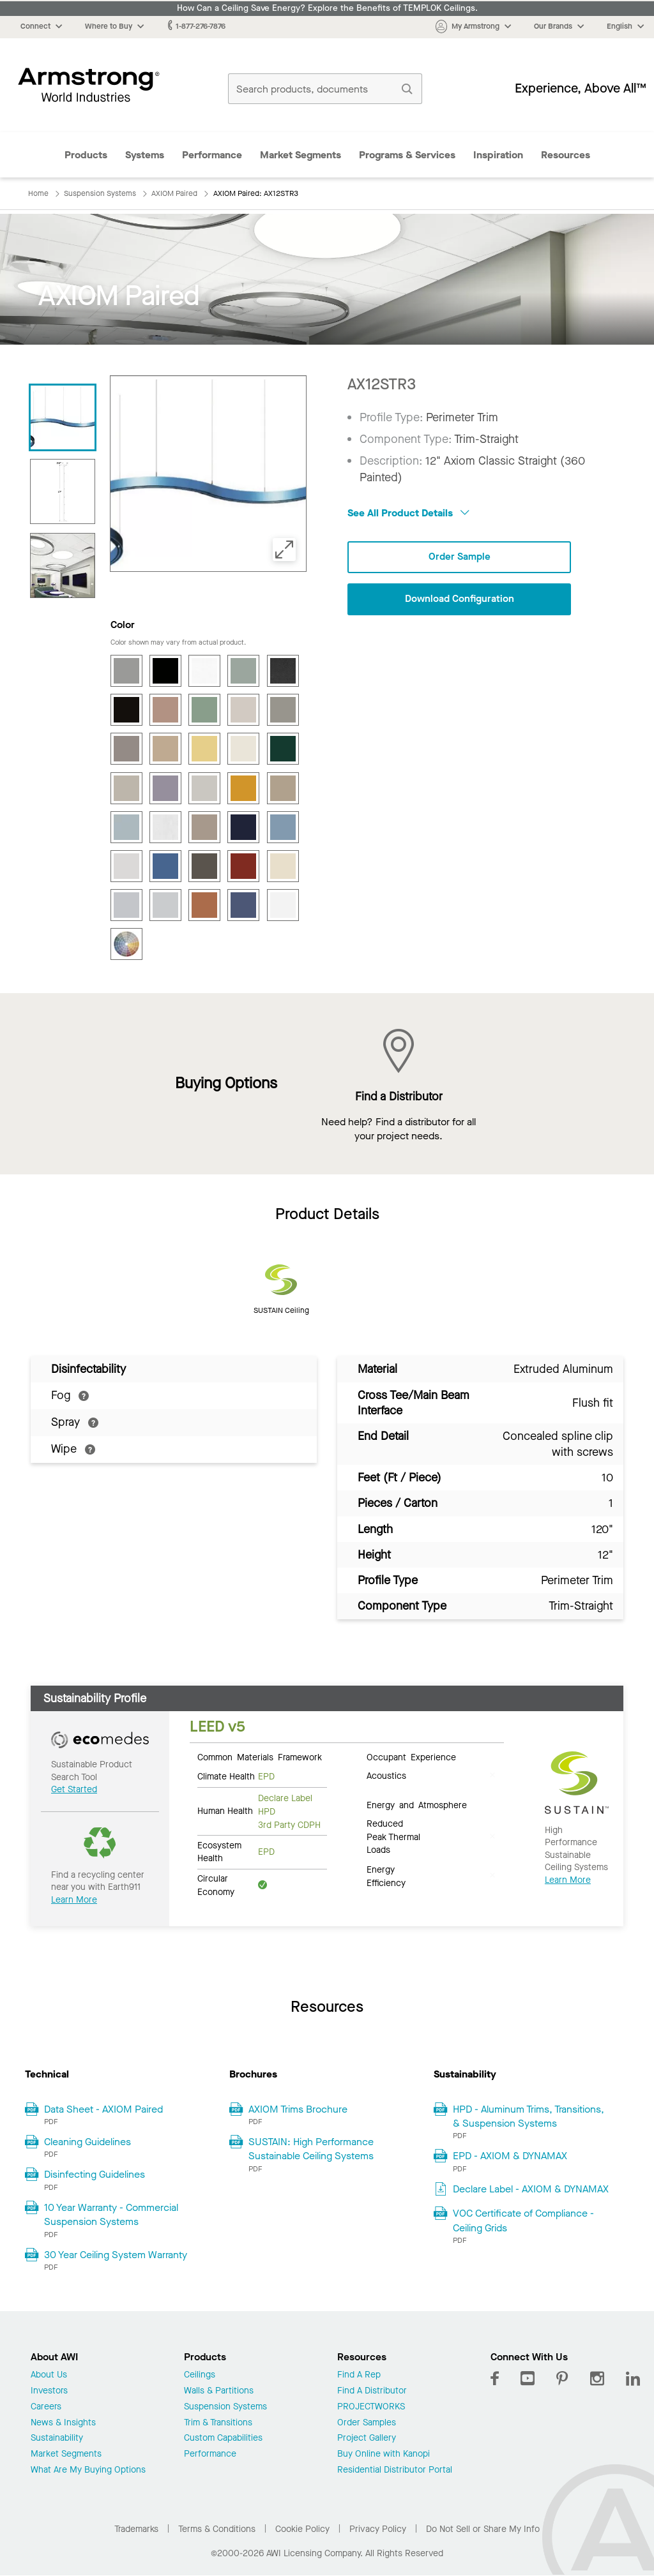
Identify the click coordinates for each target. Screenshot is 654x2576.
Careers (46, 2407)
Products (86, 154)
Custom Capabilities (223, 2438)
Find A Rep (359, 2375)
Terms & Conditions (216, 2529)
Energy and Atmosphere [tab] (417, 1804)
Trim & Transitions (218, 2423)
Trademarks (136, 2529)
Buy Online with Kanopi (383, 2454)
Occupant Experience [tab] (411, 1756)
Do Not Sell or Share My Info (483, 2529)
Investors (49, 2391)
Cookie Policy (302, 2529)
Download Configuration (459, 599)
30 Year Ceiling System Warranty (115, 2254)
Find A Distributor (372, 2391)
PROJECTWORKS (371, 2407)
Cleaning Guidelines (87, 2141)
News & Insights (63, 2423)
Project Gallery (366, 2438)
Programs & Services (407, 154)
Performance (212, 154)
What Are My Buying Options (88, 2470)
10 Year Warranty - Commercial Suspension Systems (111, 2214)
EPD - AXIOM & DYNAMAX (510, 2155)
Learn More (74, 1900)
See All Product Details (408, 513)
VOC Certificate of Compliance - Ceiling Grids (523, 2220)
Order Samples (366, 2423)
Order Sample (459, 557)
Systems (144, 154)
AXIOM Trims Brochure (297, 2109)
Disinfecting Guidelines (94, 2174)
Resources (565, 154)
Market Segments (300, 154)
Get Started (74, 1789)
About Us (49, 2375)
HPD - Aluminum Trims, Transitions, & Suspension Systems (528, 2116)
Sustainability (57, 2438)
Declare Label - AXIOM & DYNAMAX (531, 2189)
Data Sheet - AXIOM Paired (103, 2109)
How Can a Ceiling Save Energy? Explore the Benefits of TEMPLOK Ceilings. (327, 8)
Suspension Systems (225, 2407)
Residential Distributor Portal (394, 2470)
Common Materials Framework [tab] (259, 1756)
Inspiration (498, 154)
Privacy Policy (377, 2529)
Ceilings (199, 2375)
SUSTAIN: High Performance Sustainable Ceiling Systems (311, 2148)
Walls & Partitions (219, 2391)
